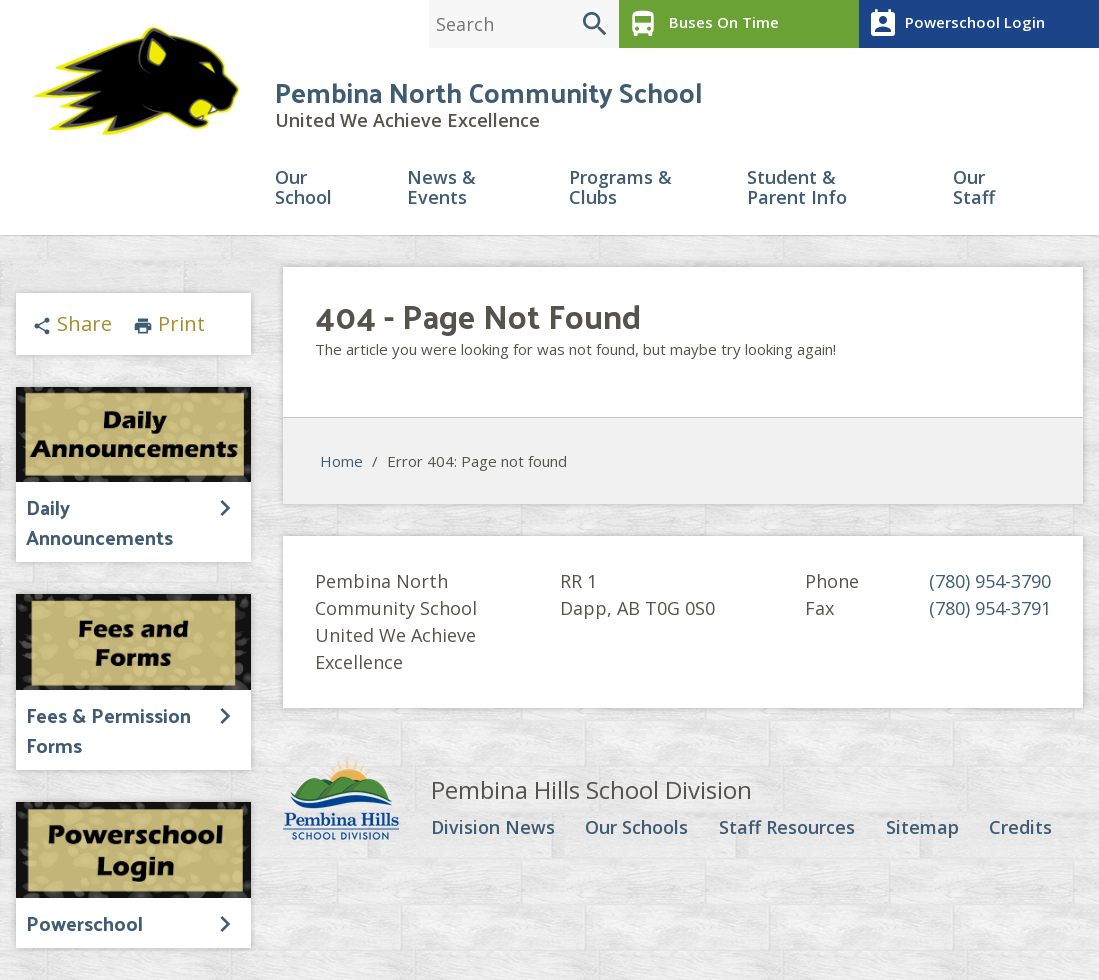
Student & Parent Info (797, 188)
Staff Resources (787, 828)
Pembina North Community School (488, 91)
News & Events (441, 188)
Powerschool (84, 923)
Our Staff (974, 188)
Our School (303, 188)
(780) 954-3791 (990, 608)
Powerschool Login (954, 24)
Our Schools (636, 828)
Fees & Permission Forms (108, 730)
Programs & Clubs (620, 188)
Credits (1020, 828)
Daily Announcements (99, 522)
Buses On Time (701, 24)
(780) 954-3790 (990, 581)
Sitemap (922, 828)
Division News (493, 828)
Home (341, 461)
